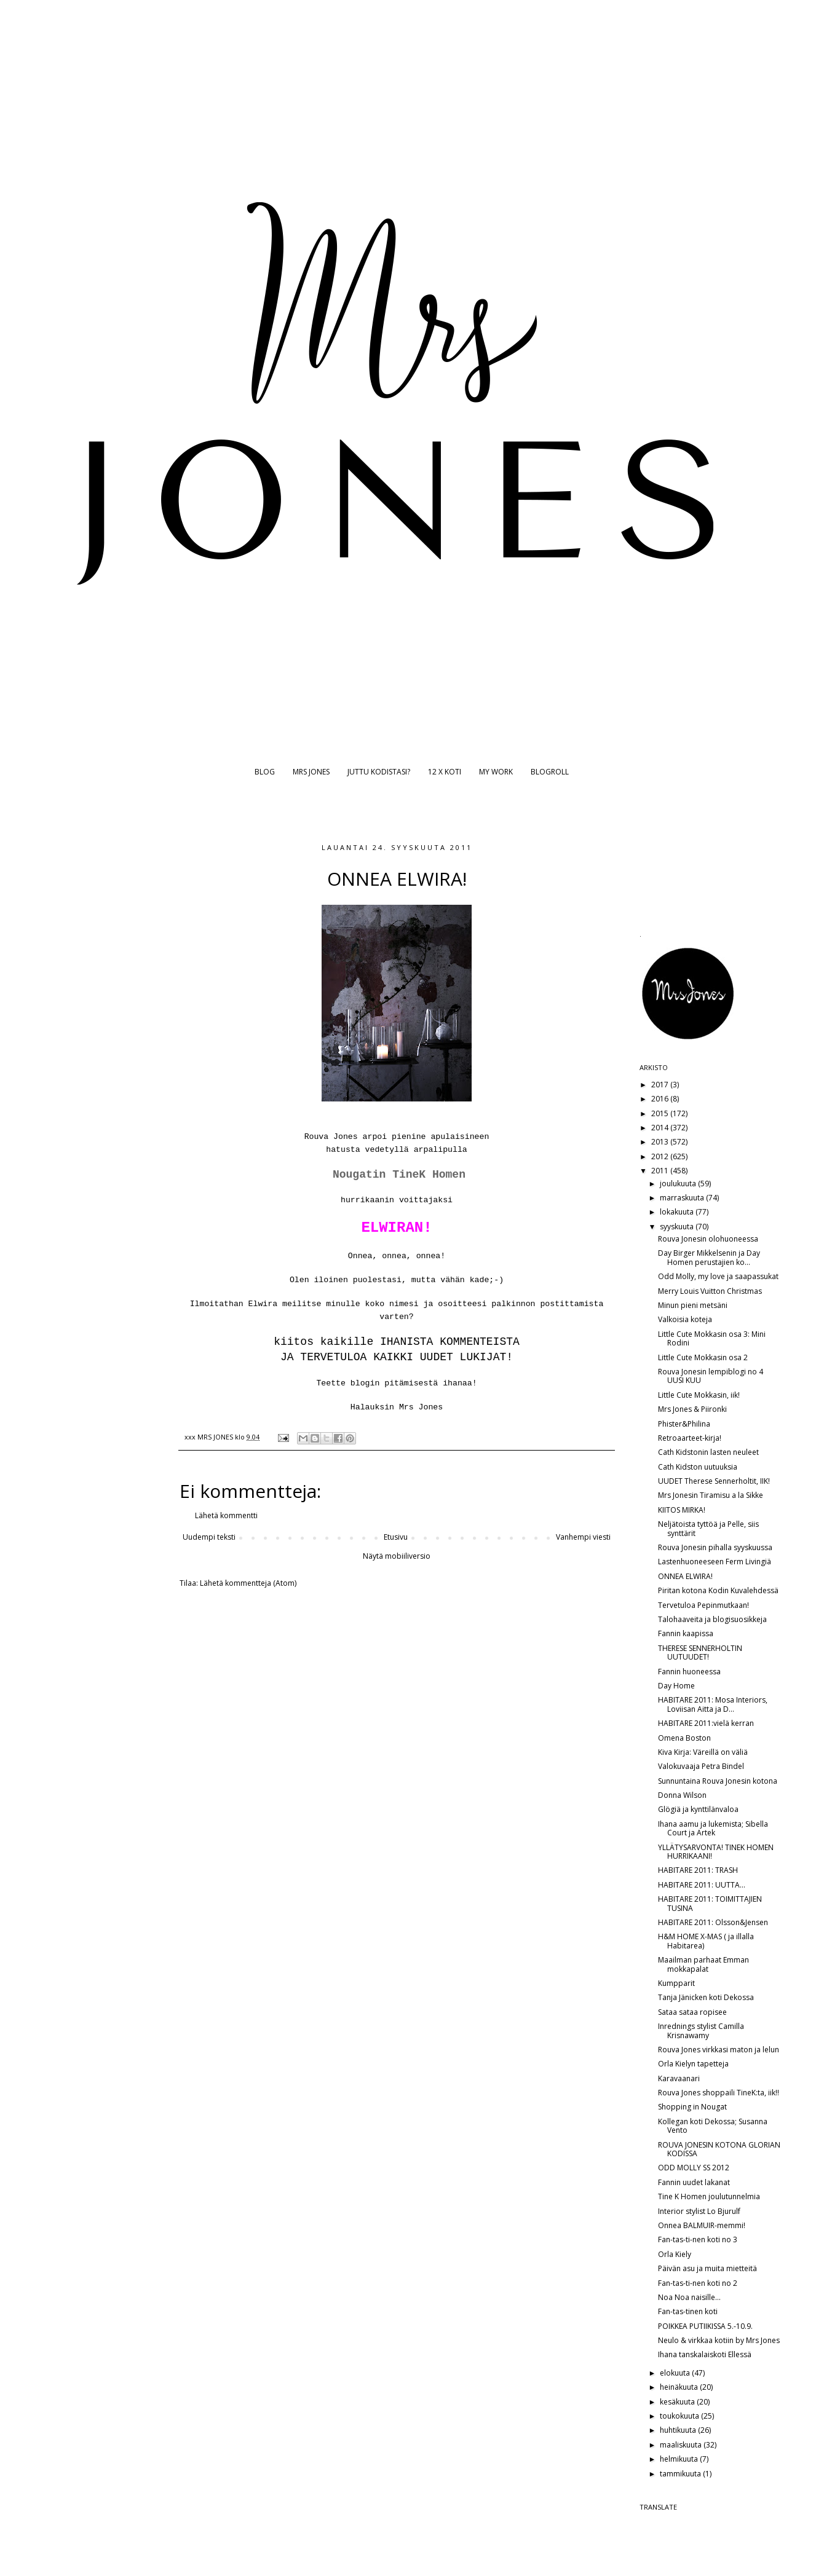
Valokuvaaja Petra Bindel (701, 1766)
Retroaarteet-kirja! (689, 1438)
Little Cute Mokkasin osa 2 (703, 1357)
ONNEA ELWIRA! (685, 1576)
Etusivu (396, 1537)
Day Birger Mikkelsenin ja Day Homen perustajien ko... (709, 1257)
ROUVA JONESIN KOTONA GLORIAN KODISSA (719, 2149)
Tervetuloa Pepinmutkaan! (703, 1605)
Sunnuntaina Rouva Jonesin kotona (717, 1781)
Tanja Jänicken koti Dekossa (706, 1997)
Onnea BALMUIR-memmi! (701, 2225)
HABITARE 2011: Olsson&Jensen (713, 1922)
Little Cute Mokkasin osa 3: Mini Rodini (712, 1338)
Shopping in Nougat (692, 2106)
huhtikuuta (679, 2430)
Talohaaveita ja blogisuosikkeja (712, 1619)
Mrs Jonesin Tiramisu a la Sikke (710, 1495)
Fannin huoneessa (689, 1671)
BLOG (265, 771)
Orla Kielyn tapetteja (693, 2063)
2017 (660, 1084)
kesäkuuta (678, 2402)
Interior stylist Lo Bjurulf (699, 2211)
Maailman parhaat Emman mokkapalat (703, 1964)
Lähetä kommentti (226, 1515)
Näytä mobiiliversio (396, 1556)
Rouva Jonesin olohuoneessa (708, 1239)
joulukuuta (679, 1183)
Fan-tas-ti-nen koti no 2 (697, 2283)
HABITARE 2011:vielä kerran (706, 1723)
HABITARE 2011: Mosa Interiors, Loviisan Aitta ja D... (712, 1704)
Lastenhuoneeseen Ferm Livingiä (714, 1561)
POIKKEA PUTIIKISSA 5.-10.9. (705, 2326)
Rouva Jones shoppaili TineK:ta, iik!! (718, 2092)
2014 (660, 1127)
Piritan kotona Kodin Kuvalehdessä (718, 1590)
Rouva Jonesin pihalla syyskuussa (715, 1547)
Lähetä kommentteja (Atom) (248, 1583)
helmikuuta (680, 2459)
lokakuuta (677, 1212)
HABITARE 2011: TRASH (698, 1870)
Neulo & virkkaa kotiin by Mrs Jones (719, 2340)
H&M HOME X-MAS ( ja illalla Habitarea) (706, 1940)
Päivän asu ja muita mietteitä (707, 2268)
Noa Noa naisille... (689, 2297)
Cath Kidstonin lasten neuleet (708, 1452)
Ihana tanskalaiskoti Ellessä (704, 2354)
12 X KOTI (444, 771)
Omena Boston (684, 1738)
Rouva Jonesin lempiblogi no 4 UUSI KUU (710, 1375)
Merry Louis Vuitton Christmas (710, 1291)
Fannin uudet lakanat (694, 2182)
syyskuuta (677, 1226)
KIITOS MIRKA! (681, 1510)
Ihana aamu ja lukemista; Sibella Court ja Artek (713, 1828)
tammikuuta (681, 2473)
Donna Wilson (682, 1795)
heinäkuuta (680, 2387)
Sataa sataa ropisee (692, 2012)
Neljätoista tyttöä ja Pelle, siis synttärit (708, 1528)
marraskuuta (683, 1197)
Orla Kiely (674, 2254)
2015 (660, 1113)
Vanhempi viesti (583, 1537)
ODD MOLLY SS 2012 (693, 2167)
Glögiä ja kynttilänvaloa (698, 1809)
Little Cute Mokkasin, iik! (699, 1395)
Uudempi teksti (209, 1537)
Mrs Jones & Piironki (692, 1409)
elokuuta (676, 2373)
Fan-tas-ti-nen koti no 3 (697, 2239)
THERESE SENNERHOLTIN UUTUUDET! (700, 1652)
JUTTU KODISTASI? (378, 771)
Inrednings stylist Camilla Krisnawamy (701, 2030)
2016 (660, 1098)
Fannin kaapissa (685, 1633)
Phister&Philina (684, 1424)
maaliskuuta (681, 2445)
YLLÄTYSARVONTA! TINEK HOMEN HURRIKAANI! (716, 1851)
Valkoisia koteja (685, 1319)
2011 (660, 1170)
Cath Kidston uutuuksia (697, 1467)
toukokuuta (680, 2416)
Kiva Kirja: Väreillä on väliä (703, 1752)
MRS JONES (311, 771)
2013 (660, 1141)
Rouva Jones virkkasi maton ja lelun (718, 2049)
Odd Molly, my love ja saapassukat (718, 1276)
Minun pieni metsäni (692, 1305)
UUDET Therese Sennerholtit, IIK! (714, 1481)
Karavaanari (679, 2078)
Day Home (676, 1685)
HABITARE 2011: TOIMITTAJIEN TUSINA (710, 1903)
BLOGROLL (550, 771)
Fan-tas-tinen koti (688, 2311)
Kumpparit (676, 1983)
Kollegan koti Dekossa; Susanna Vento (712, 2125)
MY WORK (496, 771)
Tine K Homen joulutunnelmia (709, 2196)
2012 (660, 1156)
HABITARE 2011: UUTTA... (701, 1885)
